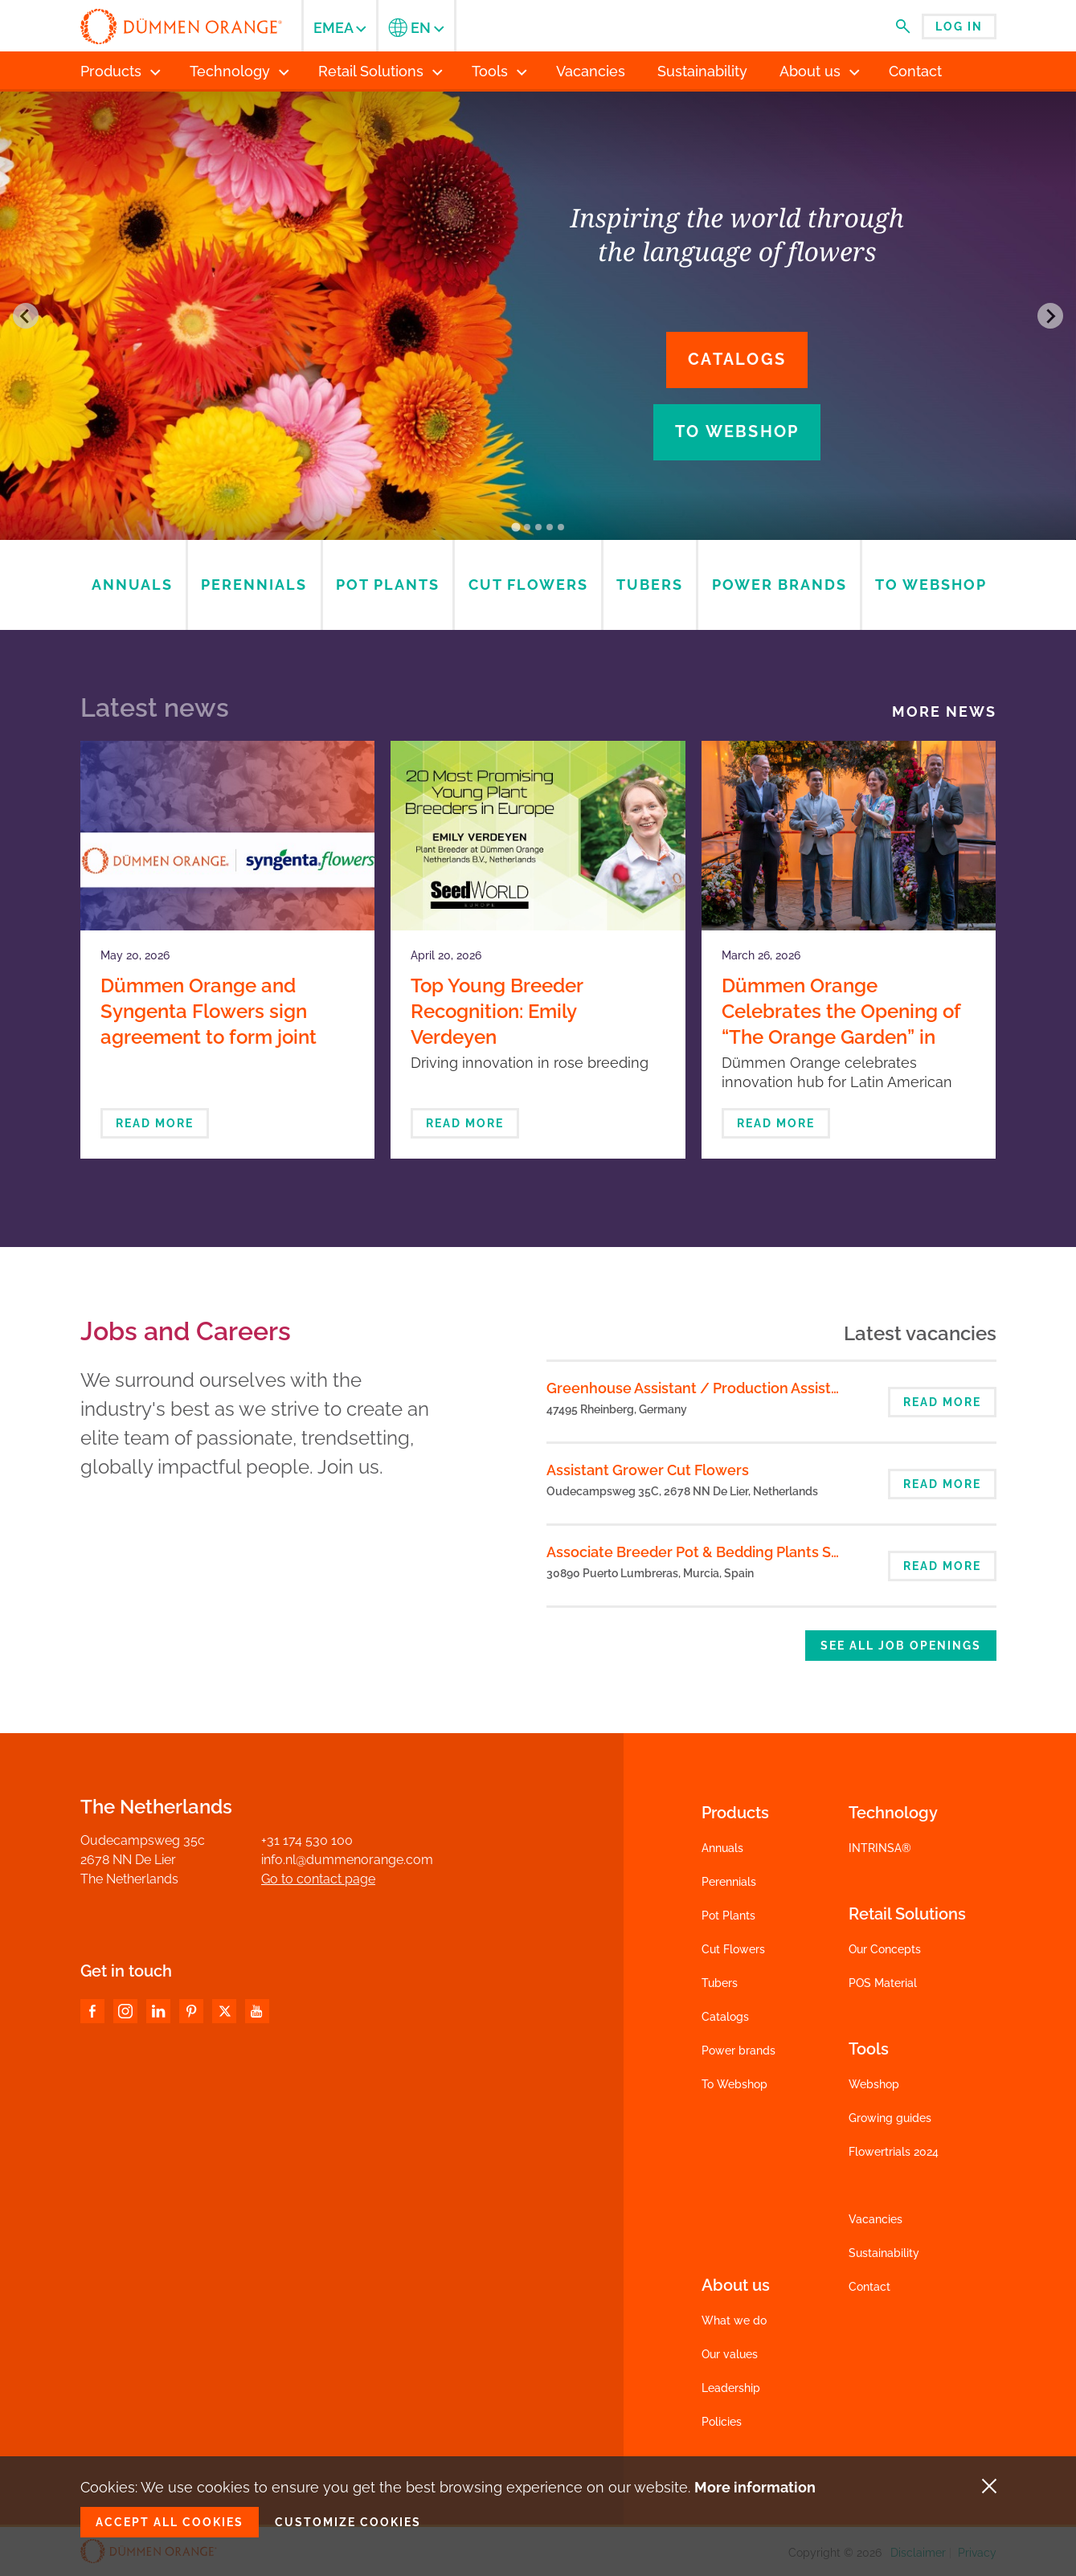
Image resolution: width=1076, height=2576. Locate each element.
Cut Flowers (733, 1949)
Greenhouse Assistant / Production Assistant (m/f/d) (728, 1388)
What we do (734, 2320)
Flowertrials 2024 (894, 2151)
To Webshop (734, 2084)
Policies (722, 2421)
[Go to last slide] (26, 316)
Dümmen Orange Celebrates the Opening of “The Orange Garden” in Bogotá (841, 1024)
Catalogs (737, 359)
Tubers (720, 1983)
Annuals (722, 1848)
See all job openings (900, 1645)
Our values (730, 2354)
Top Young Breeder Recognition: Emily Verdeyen (497, 1011)
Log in (959, 26)
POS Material (883, 1983)
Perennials (729, 1881)
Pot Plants (728, 1915)
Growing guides (890, 2118)
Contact (869, 2286)
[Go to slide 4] (549, 527)
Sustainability (884, 2253)
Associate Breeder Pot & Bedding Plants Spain (703, 1552)
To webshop (737, 431)
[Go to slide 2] (526, 527)
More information (755, 2487)
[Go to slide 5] (560, 527)
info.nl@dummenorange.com (347, 1859)
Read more (155, 1123)
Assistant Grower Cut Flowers (647, 1470)
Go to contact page (318, 1879)
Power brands (738, 2050)
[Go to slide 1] (515, 527)
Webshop (874, 2084)
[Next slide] (1050, 316)
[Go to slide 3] (537, 527)
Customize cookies (348, 2522)
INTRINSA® (880, 1848)
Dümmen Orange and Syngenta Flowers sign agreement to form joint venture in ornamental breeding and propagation (219, 1037)
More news (944, 712)
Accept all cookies (169, 2522)
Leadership (731, 2388)
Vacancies (875, 2219)
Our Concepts (885, 1949)
